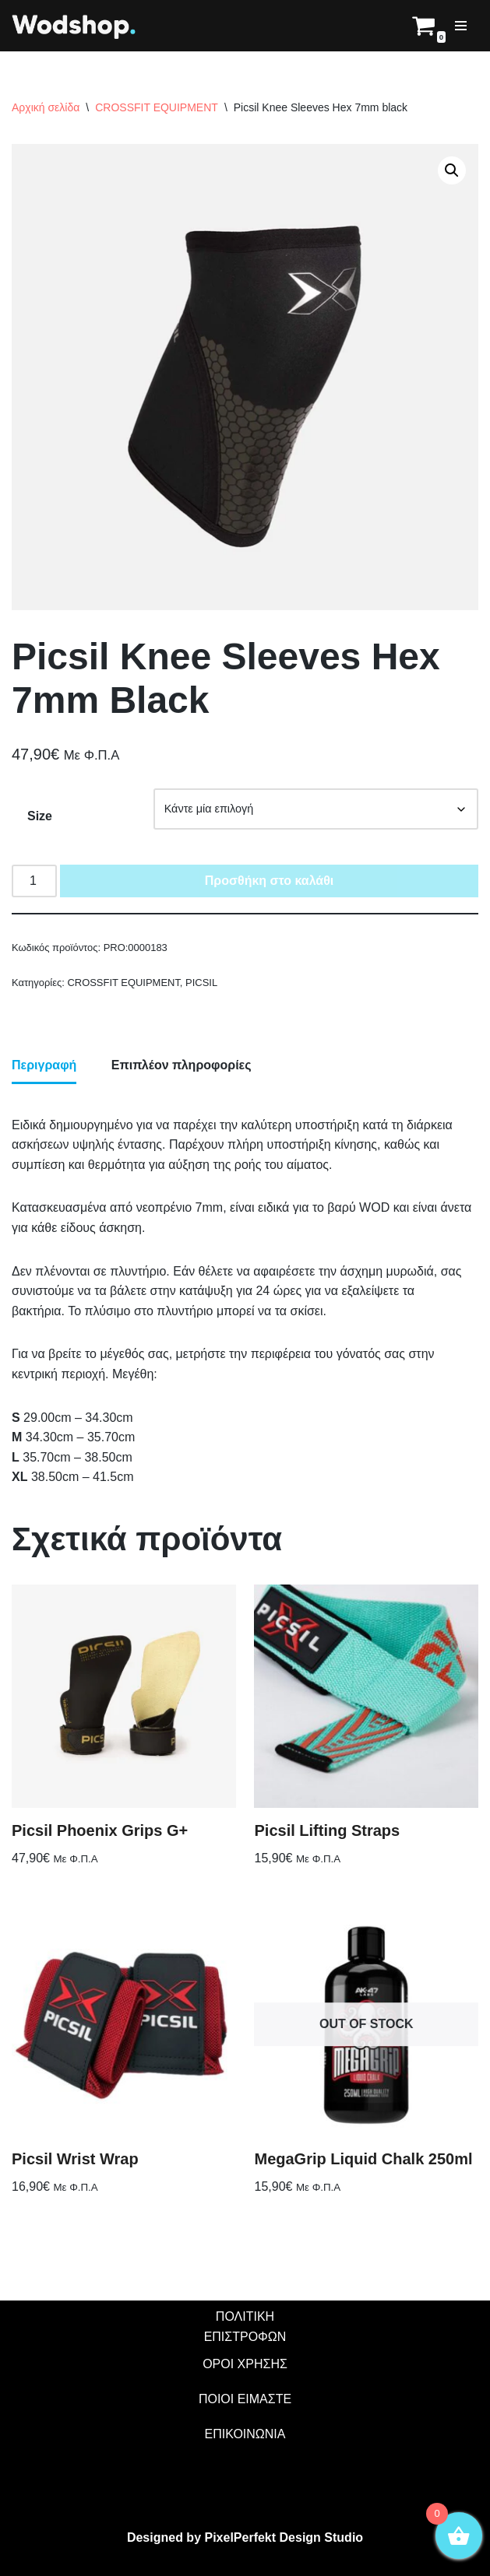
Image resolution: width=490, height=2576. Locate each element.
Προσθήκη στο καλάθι (269, 880)
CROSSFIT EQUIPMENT (156, 107)
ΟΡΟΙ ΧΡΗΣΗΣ (245, 2364)
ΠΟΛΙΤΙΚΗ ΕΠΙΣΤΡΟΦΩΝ (245, 2326)
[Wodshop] (74, 25)
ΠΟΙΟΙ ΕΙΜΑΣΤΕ (245, 2399)
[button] (452, 170)
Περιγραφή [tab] (44, 1065)
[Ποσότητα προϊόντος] (34, 881)
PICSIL (201, 982)
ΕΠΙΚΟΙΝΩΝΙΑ (245, 2434)
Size (39, 816)
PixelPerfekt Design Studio (283, 2537)
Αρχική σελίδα (45, 107)
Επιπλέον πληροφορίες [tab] (181, 1065)
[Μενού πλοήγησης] (460, 25)
